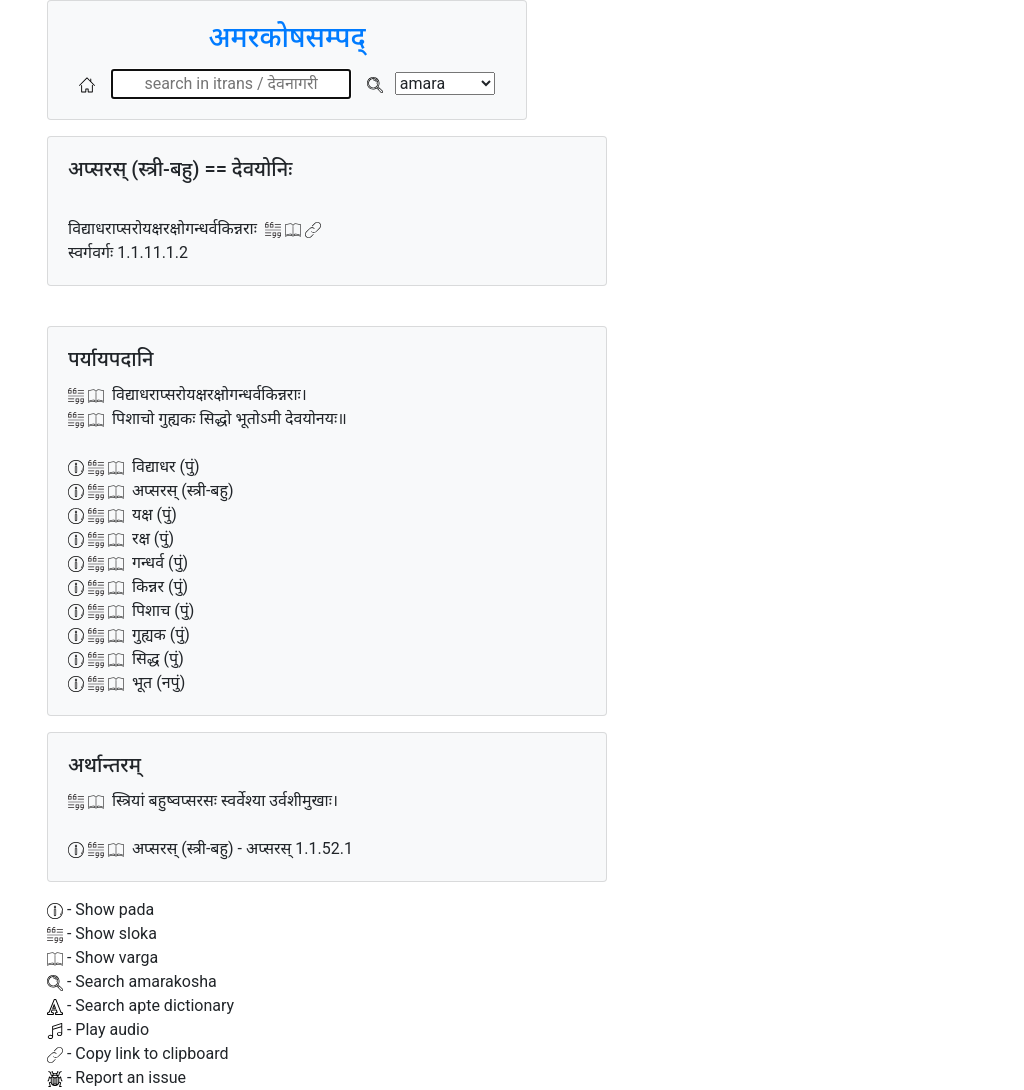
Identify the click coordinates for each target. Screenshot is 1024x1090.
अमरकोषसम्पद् (286, 37)
